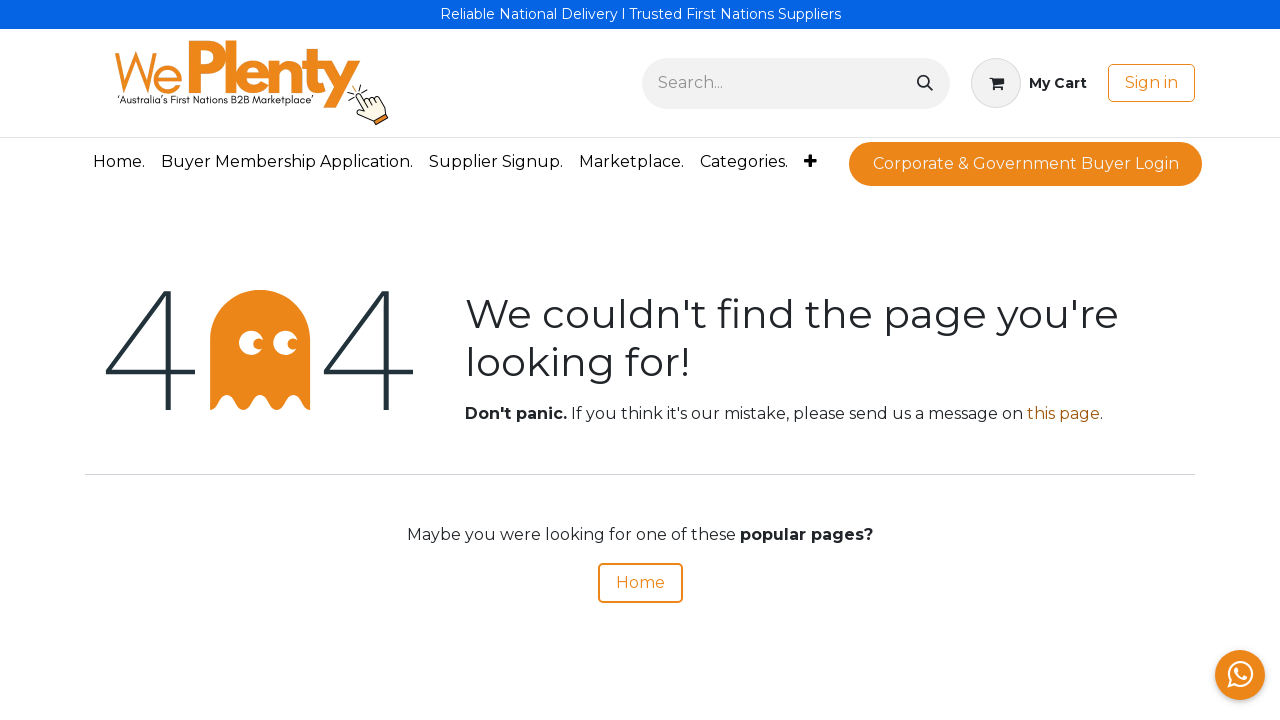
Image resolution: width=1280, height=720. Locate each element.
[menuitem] (119, 162)
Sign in (1151, 82)
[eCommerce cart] (1029, 83)
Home (640, 582)
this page (1063, 413)
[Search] (925, 83)
